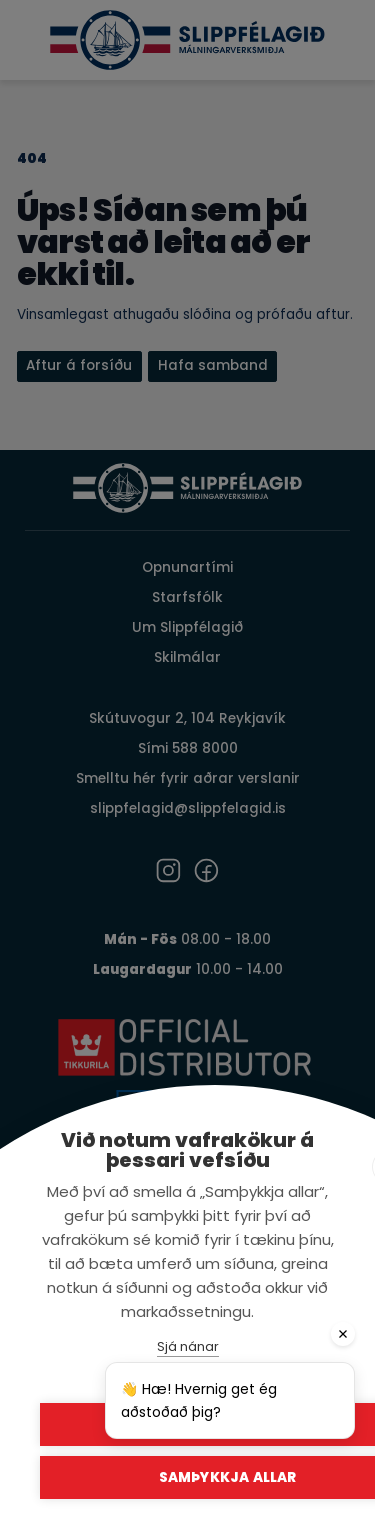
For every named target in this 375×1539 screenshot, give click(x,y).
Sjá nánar (188, 1346)
